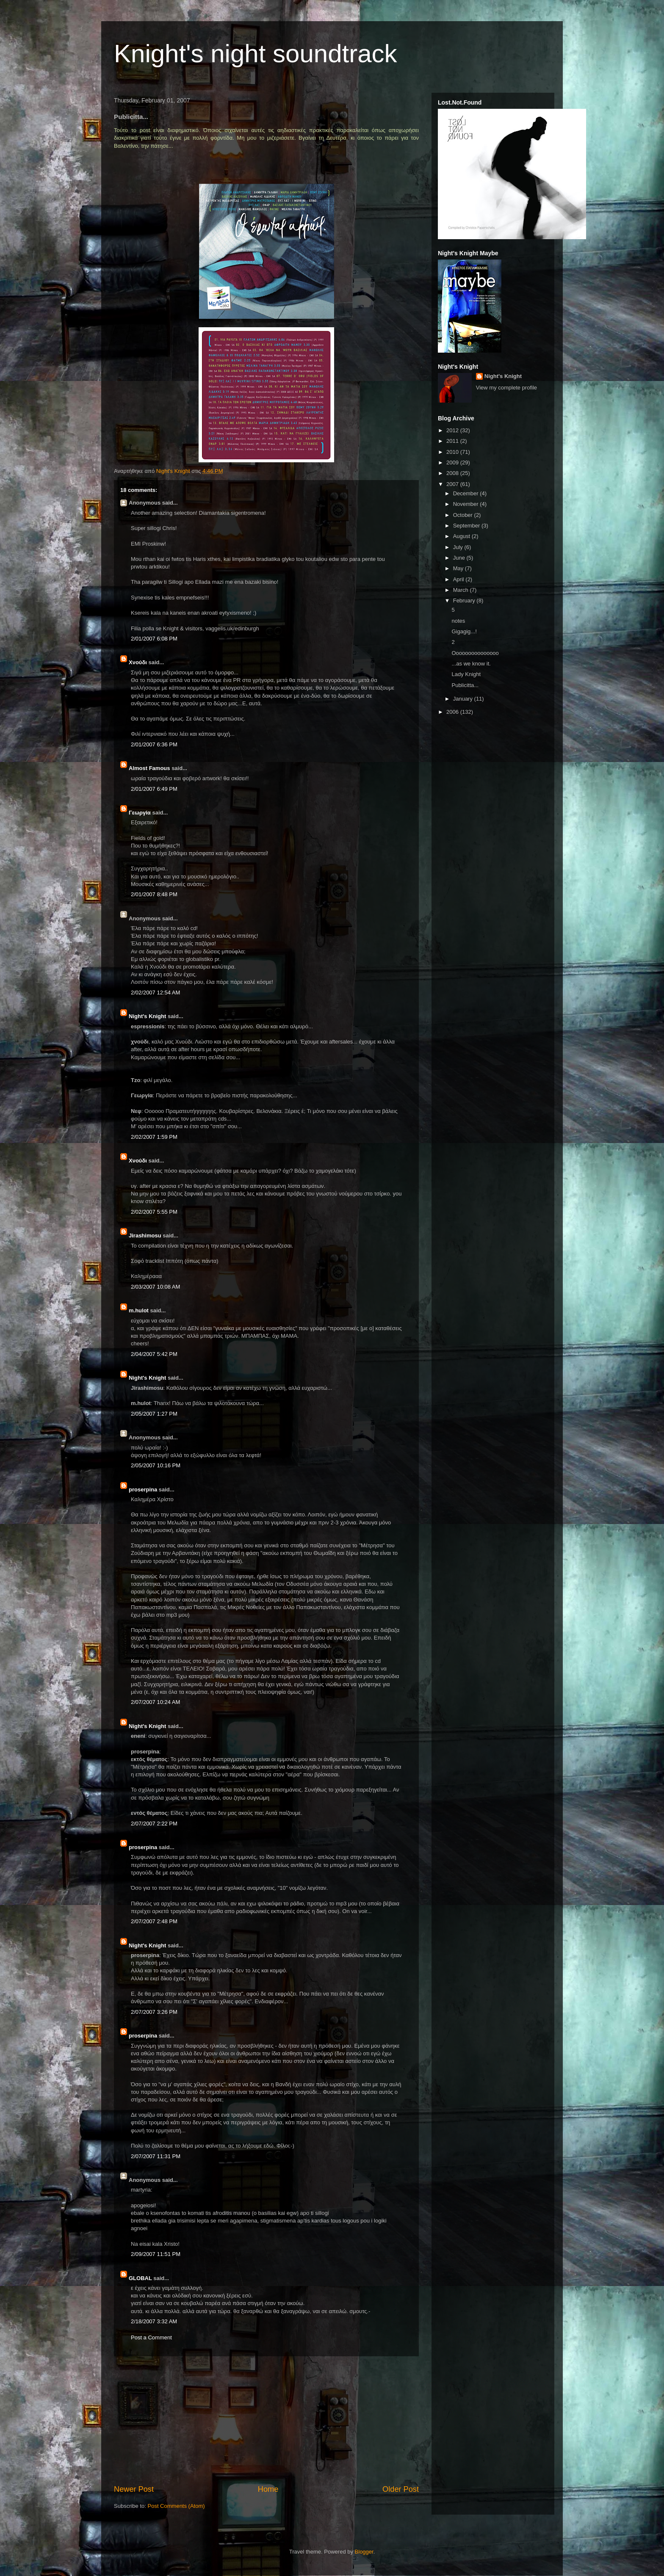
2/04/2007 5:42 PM (154, 1354)
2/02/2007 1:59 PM (154, 1137)
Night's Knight (147, 1016)
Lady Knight (466, 674)
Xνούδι (138, 662)
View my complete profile (506, 387)
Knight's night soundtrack (255, 53)
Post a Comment (151, 2337)
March (461, 590)
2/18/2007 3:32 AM (154, 2321)
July (459, 547)
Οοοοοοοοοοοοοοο (474, 653)
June (460, 558)
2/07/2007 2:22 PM (154, 1823)
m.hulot (139, 1310)
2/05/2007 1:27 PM (154, 1414)
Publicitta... (465, 685)
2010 (453, 452)
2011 (453, 441)
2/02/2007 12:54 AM (155, 992)
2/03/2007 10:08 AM (155, 1287)
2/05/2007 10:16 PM (155, 1465)
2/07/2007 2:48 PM (154, 1921)
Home (268, 2489)
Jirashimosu (145, 1235)
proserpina (143, 1489)
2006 (453, 712)
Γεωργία (140, 812)
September (467, 525)
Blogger (364, 2551)
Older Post (400, 2489)
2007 (453, 484)
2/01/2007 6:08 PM (154, 638)
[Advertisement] (266, 2420)
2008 (453, 473)
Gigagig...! (463, 631)
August (462, 536)
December (466, 493)
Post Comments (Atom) (176, 2506)
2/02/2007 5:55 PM (154, 1212)
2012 (453, 430)
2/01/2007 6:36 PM (154, 744)
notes (458, 621)
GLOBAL (140, 2278)
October (463, 515)
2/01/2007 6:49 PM (154, 789)
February (465, 600)
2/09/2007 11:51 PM (155, 2254)
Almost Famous (149, 768)
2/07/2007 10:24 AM (155, 1702)
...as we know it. (470, 663)
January (463, 699)
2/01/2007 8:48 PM (154, 894)
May (459, 568)
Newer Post (134, 2489)
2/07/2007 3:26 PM (154, 2012)
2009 (453, 462)
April (459, 579)
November (466, 504)
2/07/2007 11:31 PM (155, 2156)
